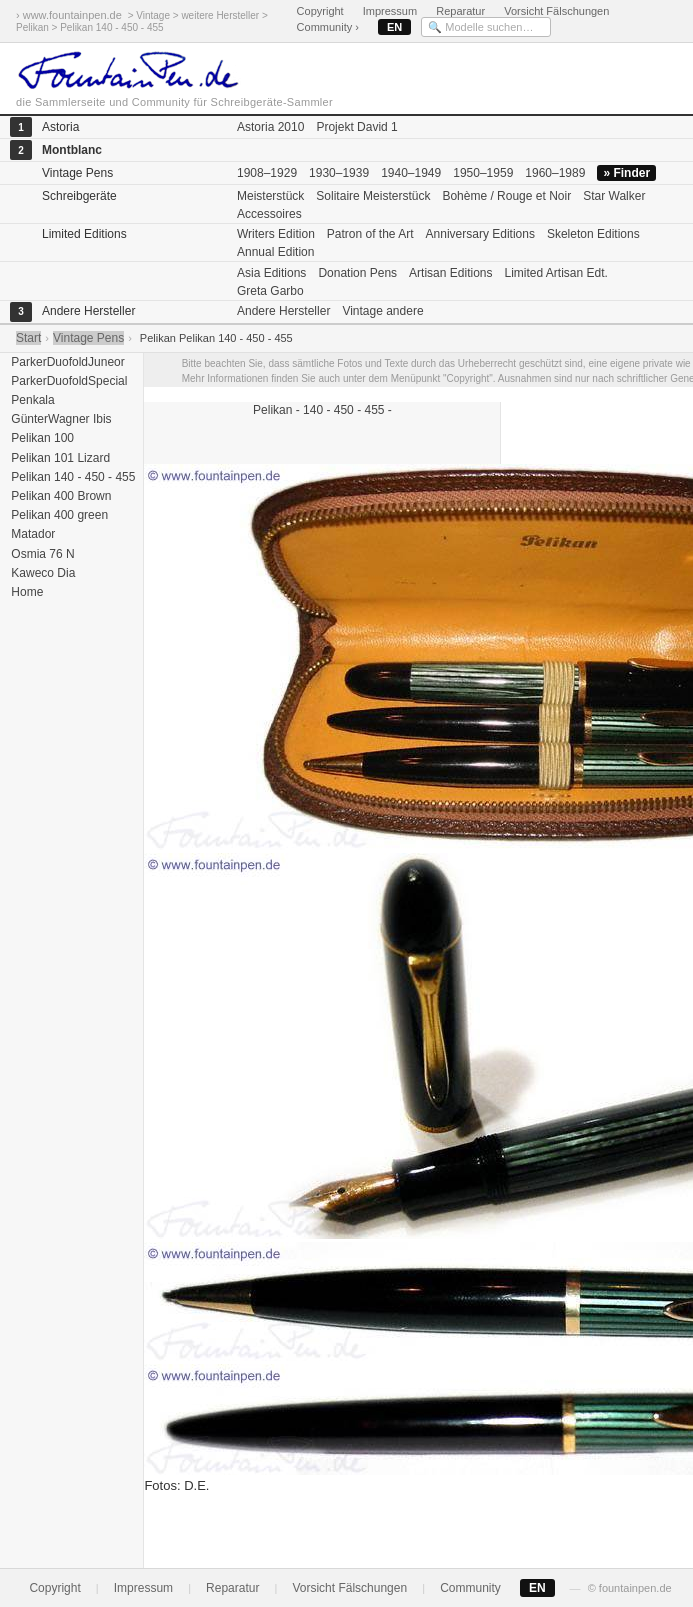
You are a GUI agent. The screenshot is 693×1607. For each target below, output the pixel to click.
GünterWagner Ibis (60, 419)
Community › (328, 27)
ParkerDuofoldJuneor (66, 362)
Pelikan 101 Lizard (59, 458)
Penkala (31, 400)
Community (470, 1588)
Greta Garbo (270, 291)
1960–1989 (555, 173)
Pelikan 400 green (58, 515)
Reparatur (460, 11)
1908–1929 (267, 173)
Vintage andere (382, 311)
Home (25, 592)
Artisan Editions (450, 273)
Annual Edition (275, 252)
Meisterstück (270, 196)
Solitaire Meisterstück (373, 196)
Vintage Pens (88, 338)
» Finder (626, 173)
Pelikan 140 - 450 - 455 (71, 477)
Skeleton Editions (593, 234)
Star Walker (614, 196)
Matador (31, 534)
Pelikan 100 (41, 438)
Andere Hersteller (283, 311)
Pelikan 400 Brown (59, 496)
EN (394, 27)
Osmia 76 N (41, 554)
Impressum (390, 11)
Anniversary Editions (480, 234)
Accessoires (269, 214)
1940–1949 (411, 173)
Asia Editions (271, 273)
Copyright (320, 11)
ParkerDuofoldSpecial (67, 381)
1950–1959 (483, 173)
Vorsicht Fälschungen (556, 11)
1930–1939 (339, 173)
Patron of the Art (370, 234)
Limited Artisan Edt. (555, 273)
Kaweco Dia (41, 573)
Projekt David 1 (356, 127)
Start (28, 338)
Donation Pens (357, 273)
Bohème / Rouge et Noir (506, 196)
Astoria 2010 (270, 127)
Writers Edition (276, 234)
